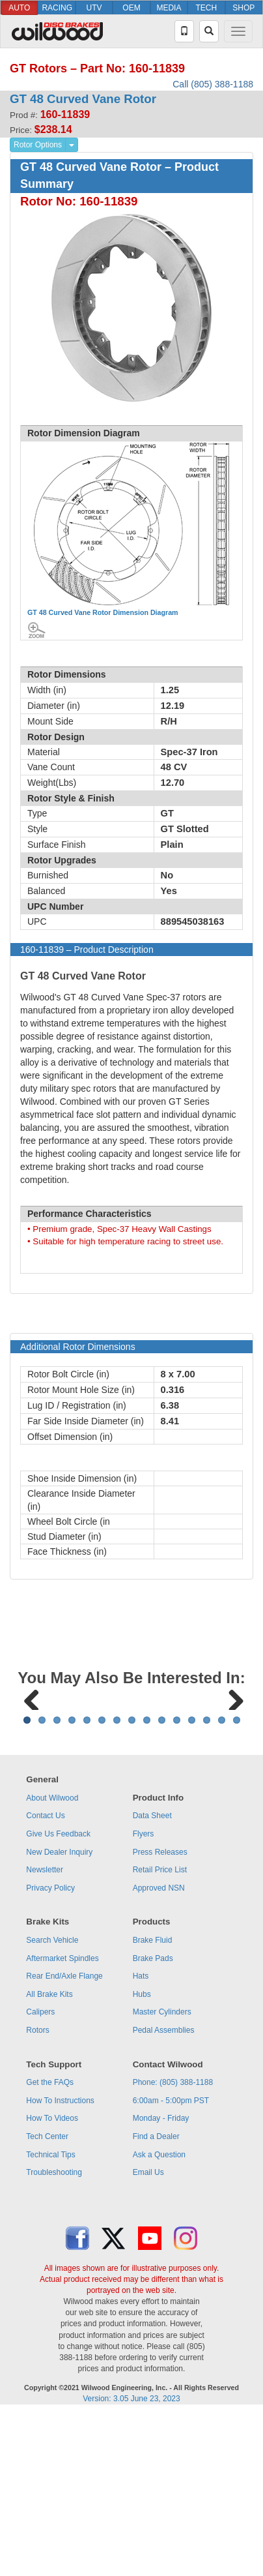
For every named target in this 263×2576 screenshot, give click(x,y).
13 (206, 1881)
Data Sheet (152, 1977)
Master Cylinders (162, 2173)
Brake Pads (153, 2120)
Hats (141, 2137)
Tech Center (47, 2298)
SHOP (243, 7)
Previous (32, 1778)
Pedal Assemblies (164, 2191)
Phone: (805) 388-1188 (173, 2244)
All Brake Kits (49, 2156)
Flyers (143, 1995)
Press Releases (160, 2013)
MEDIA (168, 7)
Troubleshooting (54, 2334)
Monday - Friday (161, 2279)
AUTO (19, 7)
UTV (94, 7)
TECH (206, 7)
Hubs (142, 2156)
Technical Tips (50, 2316)
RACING (57, 7)
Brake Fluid (153, 2101)
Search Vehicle (52, 2101)
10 (161, 1881)
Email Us (148, 2334)
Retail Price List (160, 2031)
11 (176, 1881)
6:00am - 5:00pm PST (171, 2262)
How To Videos (52, 2279)
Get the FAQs (50, 2244)
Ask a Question (159, 2316)
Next (231, 1778)
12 (191, 1881)
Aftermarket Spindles (62, 2120)
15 (236, 1881)
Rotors (37, 2191)
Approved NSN (159, 2049)
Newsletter (44, 2031)
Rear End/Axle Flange (64, 2137)
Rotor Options (38, 144)
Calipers (40, 2173)
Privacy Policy (50, 2049)
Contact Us (45, 1977)
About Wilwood (52, 1959)
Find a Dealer (156, 2298)
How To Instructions (60, 2262)
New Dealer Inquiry (59, 2013)
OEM (131, 7)
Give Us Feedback (58, 1995)
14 (221, 1881)
